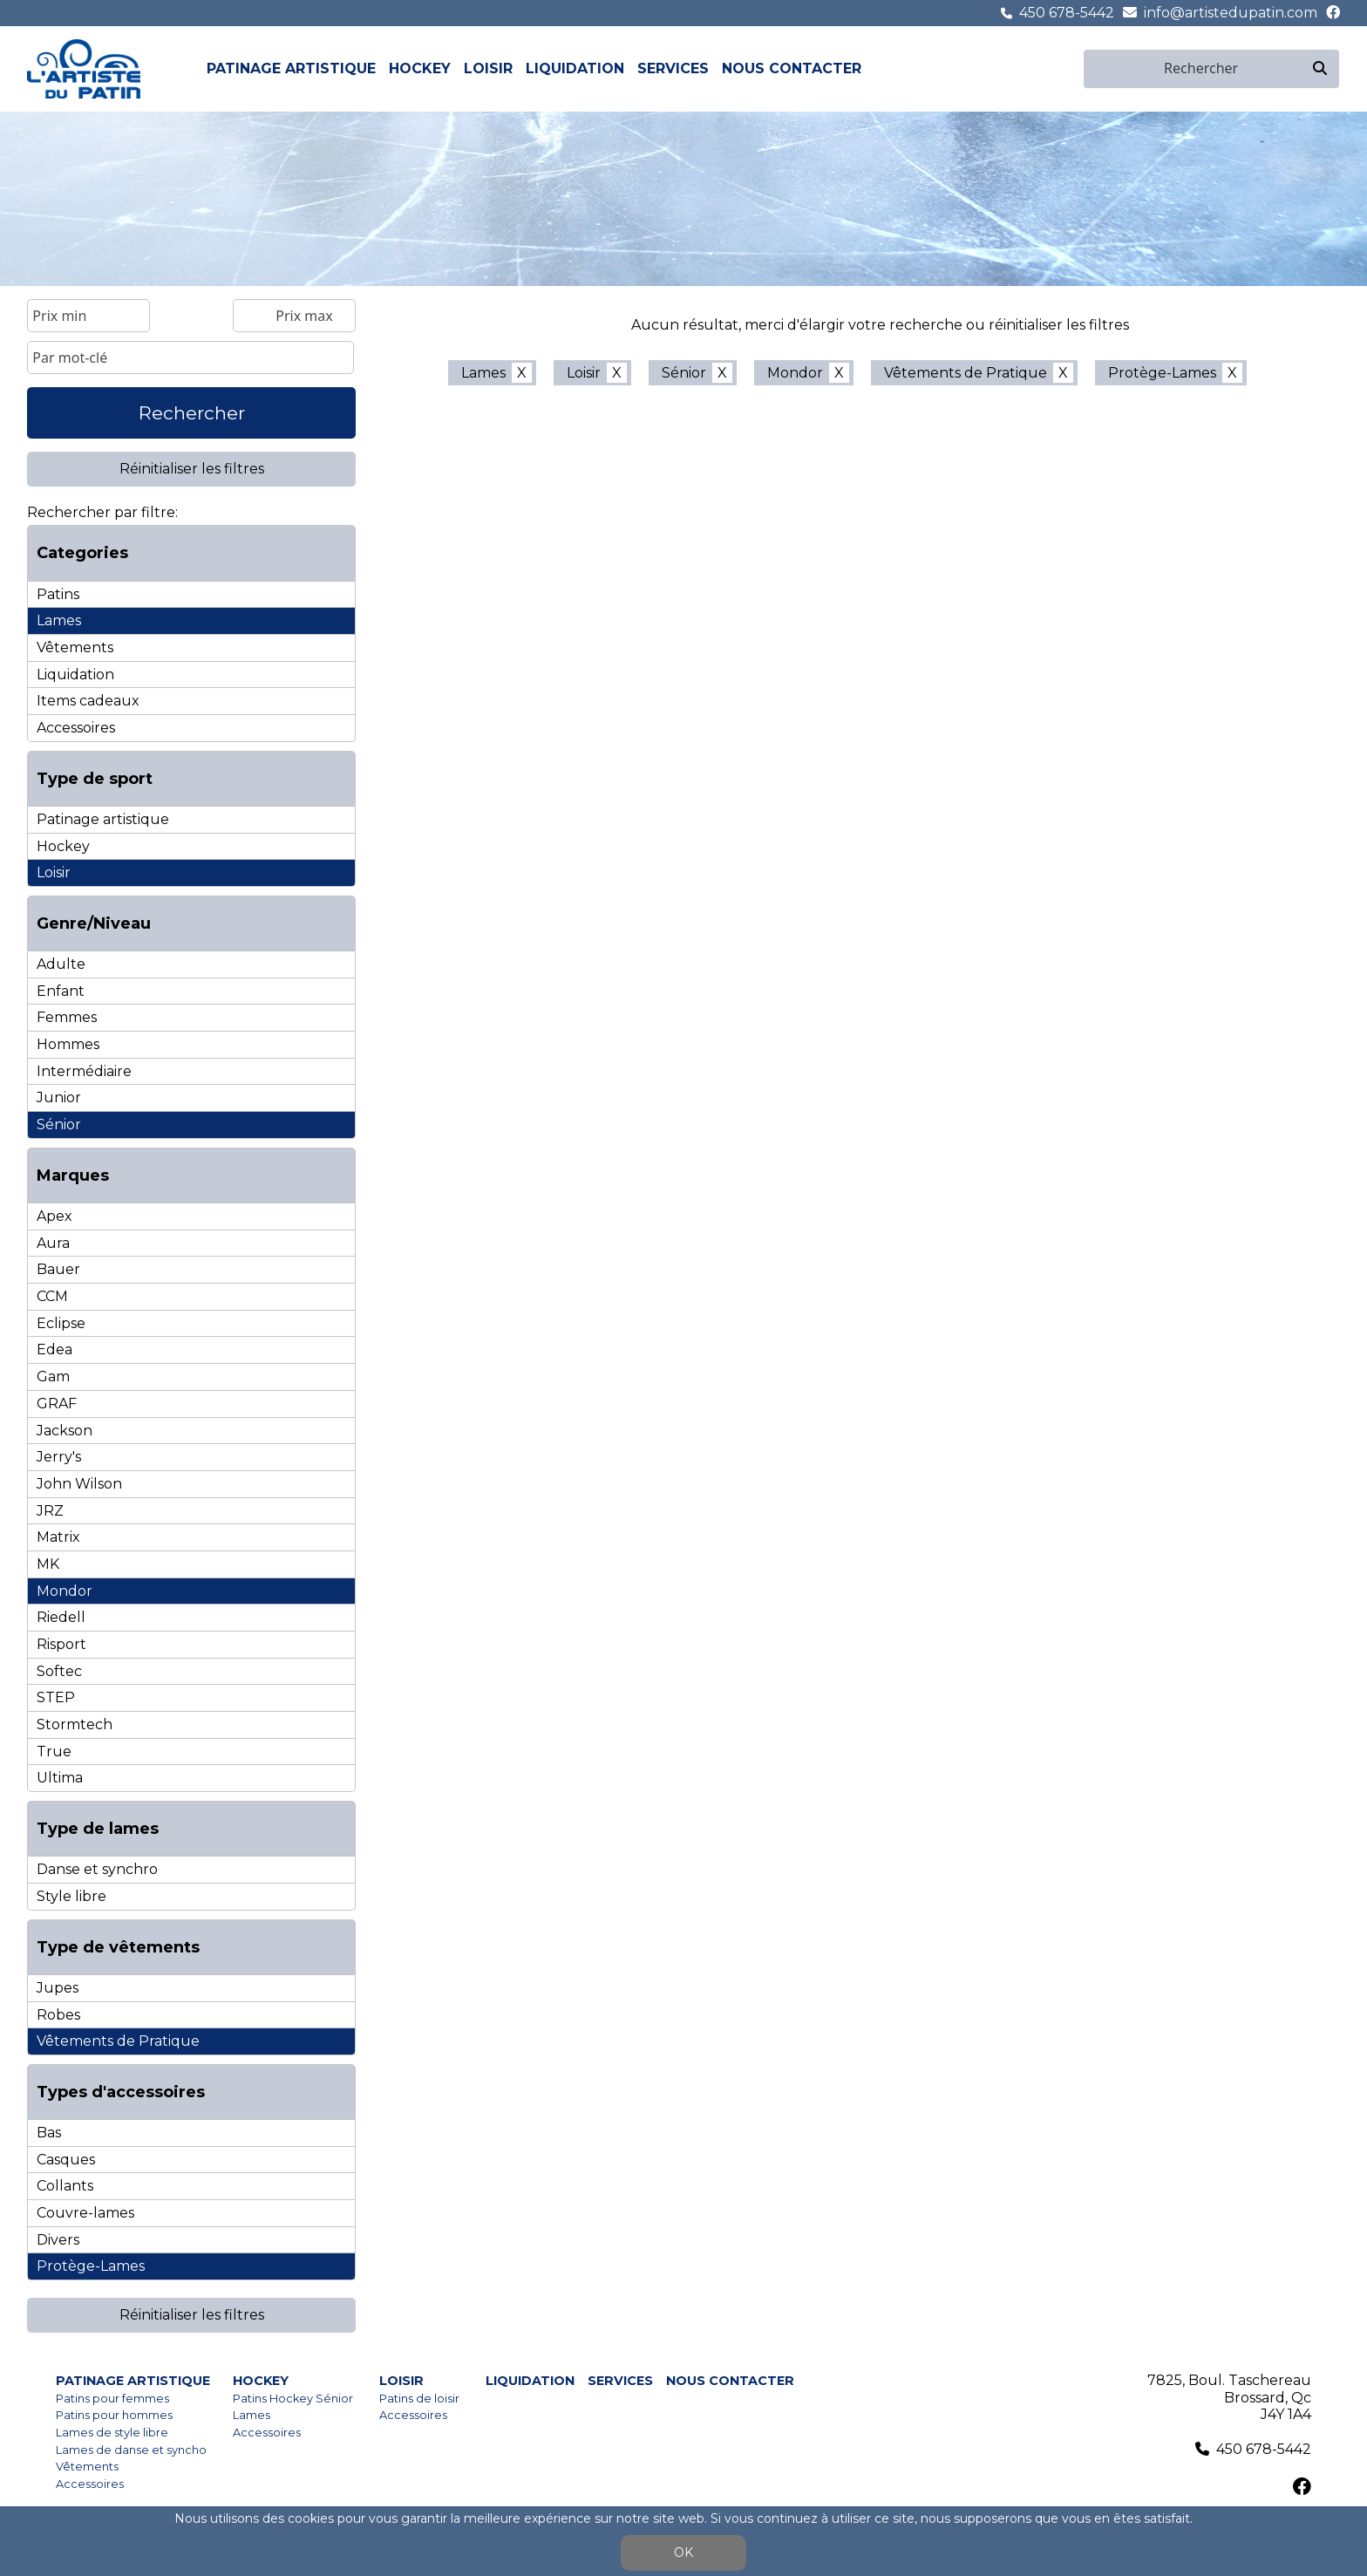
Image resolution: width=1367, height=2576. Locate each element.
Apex (54, 1216)
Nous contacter (791, 68)
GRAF (57, 1403)
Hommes (68, 1044)
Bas (49, 2132)
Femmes (67, 1017)
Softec (59, 1671)
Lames (59, 620)
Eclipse (61, 1323)
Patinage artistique (291, 68)
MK (48, 1564)
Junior (59, 1097)
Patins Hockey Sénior (293, 2398)
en (1072, 68)
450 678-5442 (1066, 12)
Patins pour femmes (112, 2398)
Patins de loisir (419, 2398)
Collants (65, 2185)
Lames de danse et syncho (131, 2450)
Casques (66, 2159)
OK (683, 2552)
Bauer (58, 1269)
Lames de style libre (112, 2432)
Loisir (488, 68)
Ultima (60, 1777)
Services (673, 68)
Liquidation (575, 68)
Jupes (57, 1988)
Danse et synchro (97, 1869)
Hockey (420, 68)
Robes (58, 2015)
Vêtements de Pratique (118, 2041)
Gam (53, 1376)
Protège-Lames (91, 2266)
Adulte (61, 964)
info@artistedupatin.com (1230, 12)
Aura (53, 1243)
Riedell (61, 1617)
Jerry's (59, 1456)
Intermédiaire (84, 1071)
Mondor (64, 1591)
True (54, 1751)
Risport (61, 1644)
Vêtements (75, 647)
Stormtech (74, 1724)
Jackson (64, 1430)
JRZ (50, 1511)
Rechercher (192, 413)
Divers (58, 2240)
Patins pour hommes (114, 2415)
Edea (54, 1349)
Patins (58, 594)
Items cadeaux (88, 700)
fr (1052, 68)
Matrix (58, 1537)
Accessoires (76, 727)
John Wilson (79, 1483)
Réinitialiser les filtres (191, 468)
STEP (56, 1697)
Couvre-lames (85, 2213)
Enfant (61, 991)
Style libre (71, 1896)
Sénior (59, 1124)
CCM (52, 1296)
